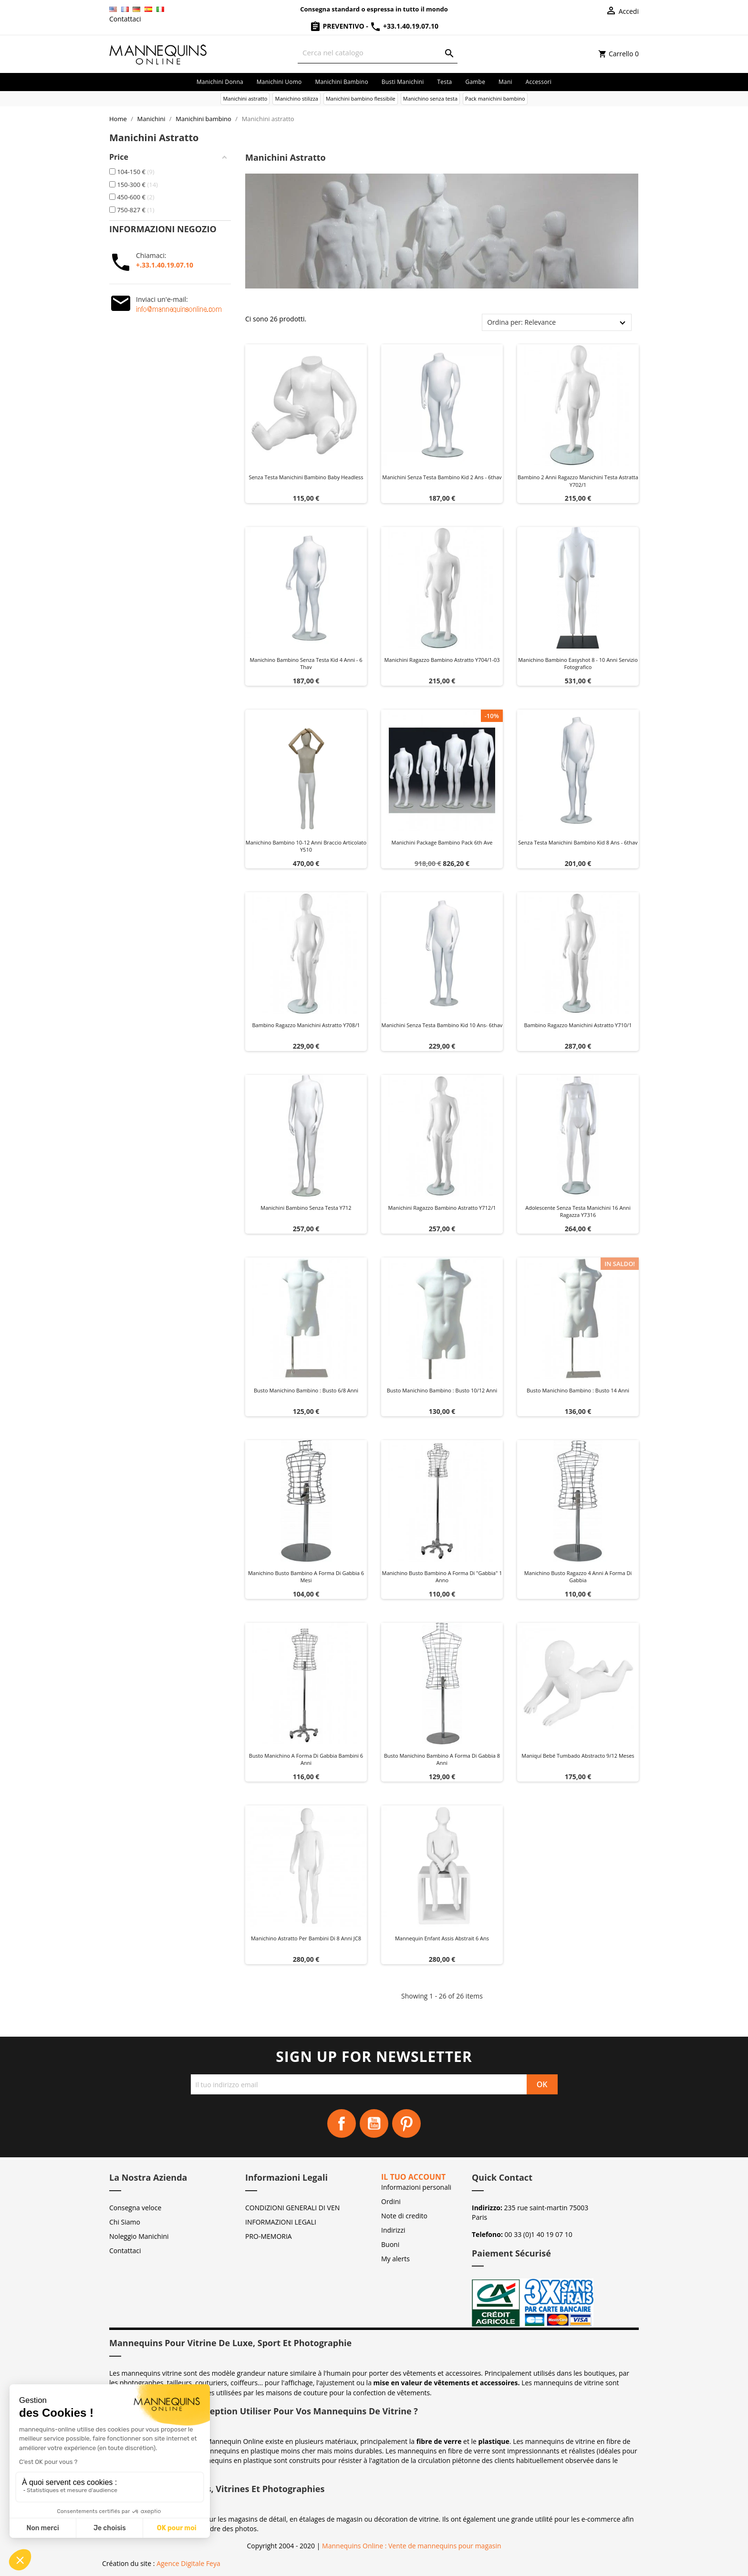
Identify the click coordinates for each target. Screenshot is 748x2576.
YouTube (374, 2123)
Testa (444, 82)
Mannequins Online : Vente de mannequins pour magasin (411, 2545)
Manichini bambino (341, 82)
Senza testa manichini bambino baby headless (306, 477)
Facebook (341, 2123)
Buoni (390, 2244)
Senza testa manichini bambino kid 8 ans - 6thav (577, 842)
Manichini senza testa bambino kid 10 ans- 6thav (442, 1025)
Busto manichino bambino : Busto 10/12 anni (442, 1390)
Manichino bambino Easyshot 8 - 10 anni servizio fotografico (578, 663)
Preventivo (338, 26)
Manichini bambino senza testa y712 (305, 1207)
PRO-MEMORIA (268, 2236)
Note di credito (404, 2215)
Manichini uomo (279, 82)
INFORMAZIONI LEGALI (280, 2221)
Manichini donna (220, 82)
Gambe (475, 82)
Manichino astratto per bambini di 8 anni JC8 (306, 1938)
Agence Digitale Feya (188, 2563)
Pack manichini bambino (495, 98)
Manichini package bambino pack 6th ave (442, 842)
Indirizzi (393, 2230)
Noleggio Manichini (139, 2236)
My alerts (395, 2258)
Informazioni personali (416, 2187)
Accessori (538, 82)
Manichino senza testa (430, 98)
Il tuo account (413, 2177)
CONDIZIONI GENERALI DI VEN (292, 2207)
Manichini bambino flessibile (360, 98)
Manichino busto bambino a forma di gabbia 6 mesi (306, 1576)
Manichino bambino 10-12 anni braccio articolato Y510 (306, 846)
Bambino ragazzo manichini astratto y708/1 (306, 1025)
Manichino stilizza (296, 98)
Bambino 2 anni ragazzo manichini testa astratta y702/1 (578, 481)
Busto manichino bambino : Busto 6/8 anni (306, 1390)
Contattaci (125, 18)
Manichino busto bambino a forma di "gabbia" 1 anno (442, 1576)
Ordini (391, 2201)
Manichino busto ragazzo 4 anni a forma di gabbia (578, 1576)
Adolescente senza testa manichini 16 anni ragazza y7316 (577, 1211)
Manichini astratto (245, 98)
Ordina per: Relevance (521, 322)
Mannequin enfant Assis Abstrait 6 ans (442, 1938)
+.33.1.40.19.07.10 (164, 264)
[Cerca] (377, 52)
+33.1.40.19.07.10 (404, 26)
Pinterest (406, 2123)
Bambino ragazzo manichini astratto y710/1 (578, 1025)
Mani (505, 82)
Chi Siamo (124, 2221)
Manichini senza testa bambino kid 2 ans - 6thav (441, 477)
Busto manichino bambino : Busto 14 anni (578, 1390)
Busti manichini (403, 82)
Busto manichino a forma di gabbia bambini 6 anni (306, 1759)
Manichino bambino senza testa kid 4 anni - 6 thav (305, 663)
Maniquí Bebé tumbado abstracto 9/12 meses (577, 1755)
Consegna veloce (135, 2207)
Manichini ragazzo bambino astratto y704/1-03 (441, 659)
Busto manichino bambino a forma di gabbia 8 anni (442, 1759)
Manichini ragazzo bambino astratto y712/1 (442, 1207)
